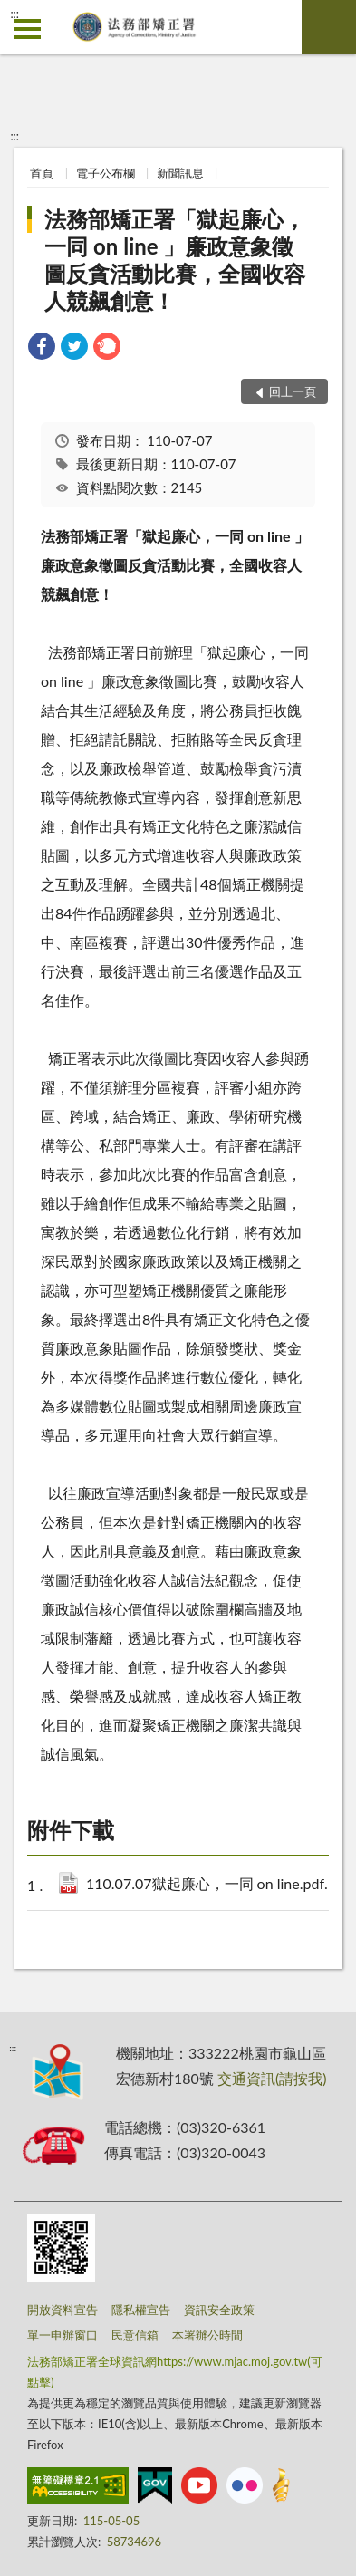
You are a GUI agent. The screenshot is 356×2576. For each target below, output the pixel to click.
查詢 (329, 27)
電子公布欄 (105, 173)
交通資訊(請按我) (272, 2078)
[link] (41, 348)
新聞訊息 (180, 173)
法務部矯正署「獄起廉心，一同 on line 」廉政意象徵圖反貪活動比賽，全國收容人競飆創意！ (174, 260)
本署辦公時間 (207, 2335)
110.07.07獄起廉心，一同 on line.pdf (214, 1885)
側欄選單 (27, 29)
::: (14, 13)
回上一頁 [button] (292, 391)
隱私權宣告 (140, 2309)
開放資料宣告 (62, 2309)
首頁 (41, 173)
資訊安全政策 (219, 2309)
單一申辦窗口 (62, 2335)
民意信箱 (135, 2335)
